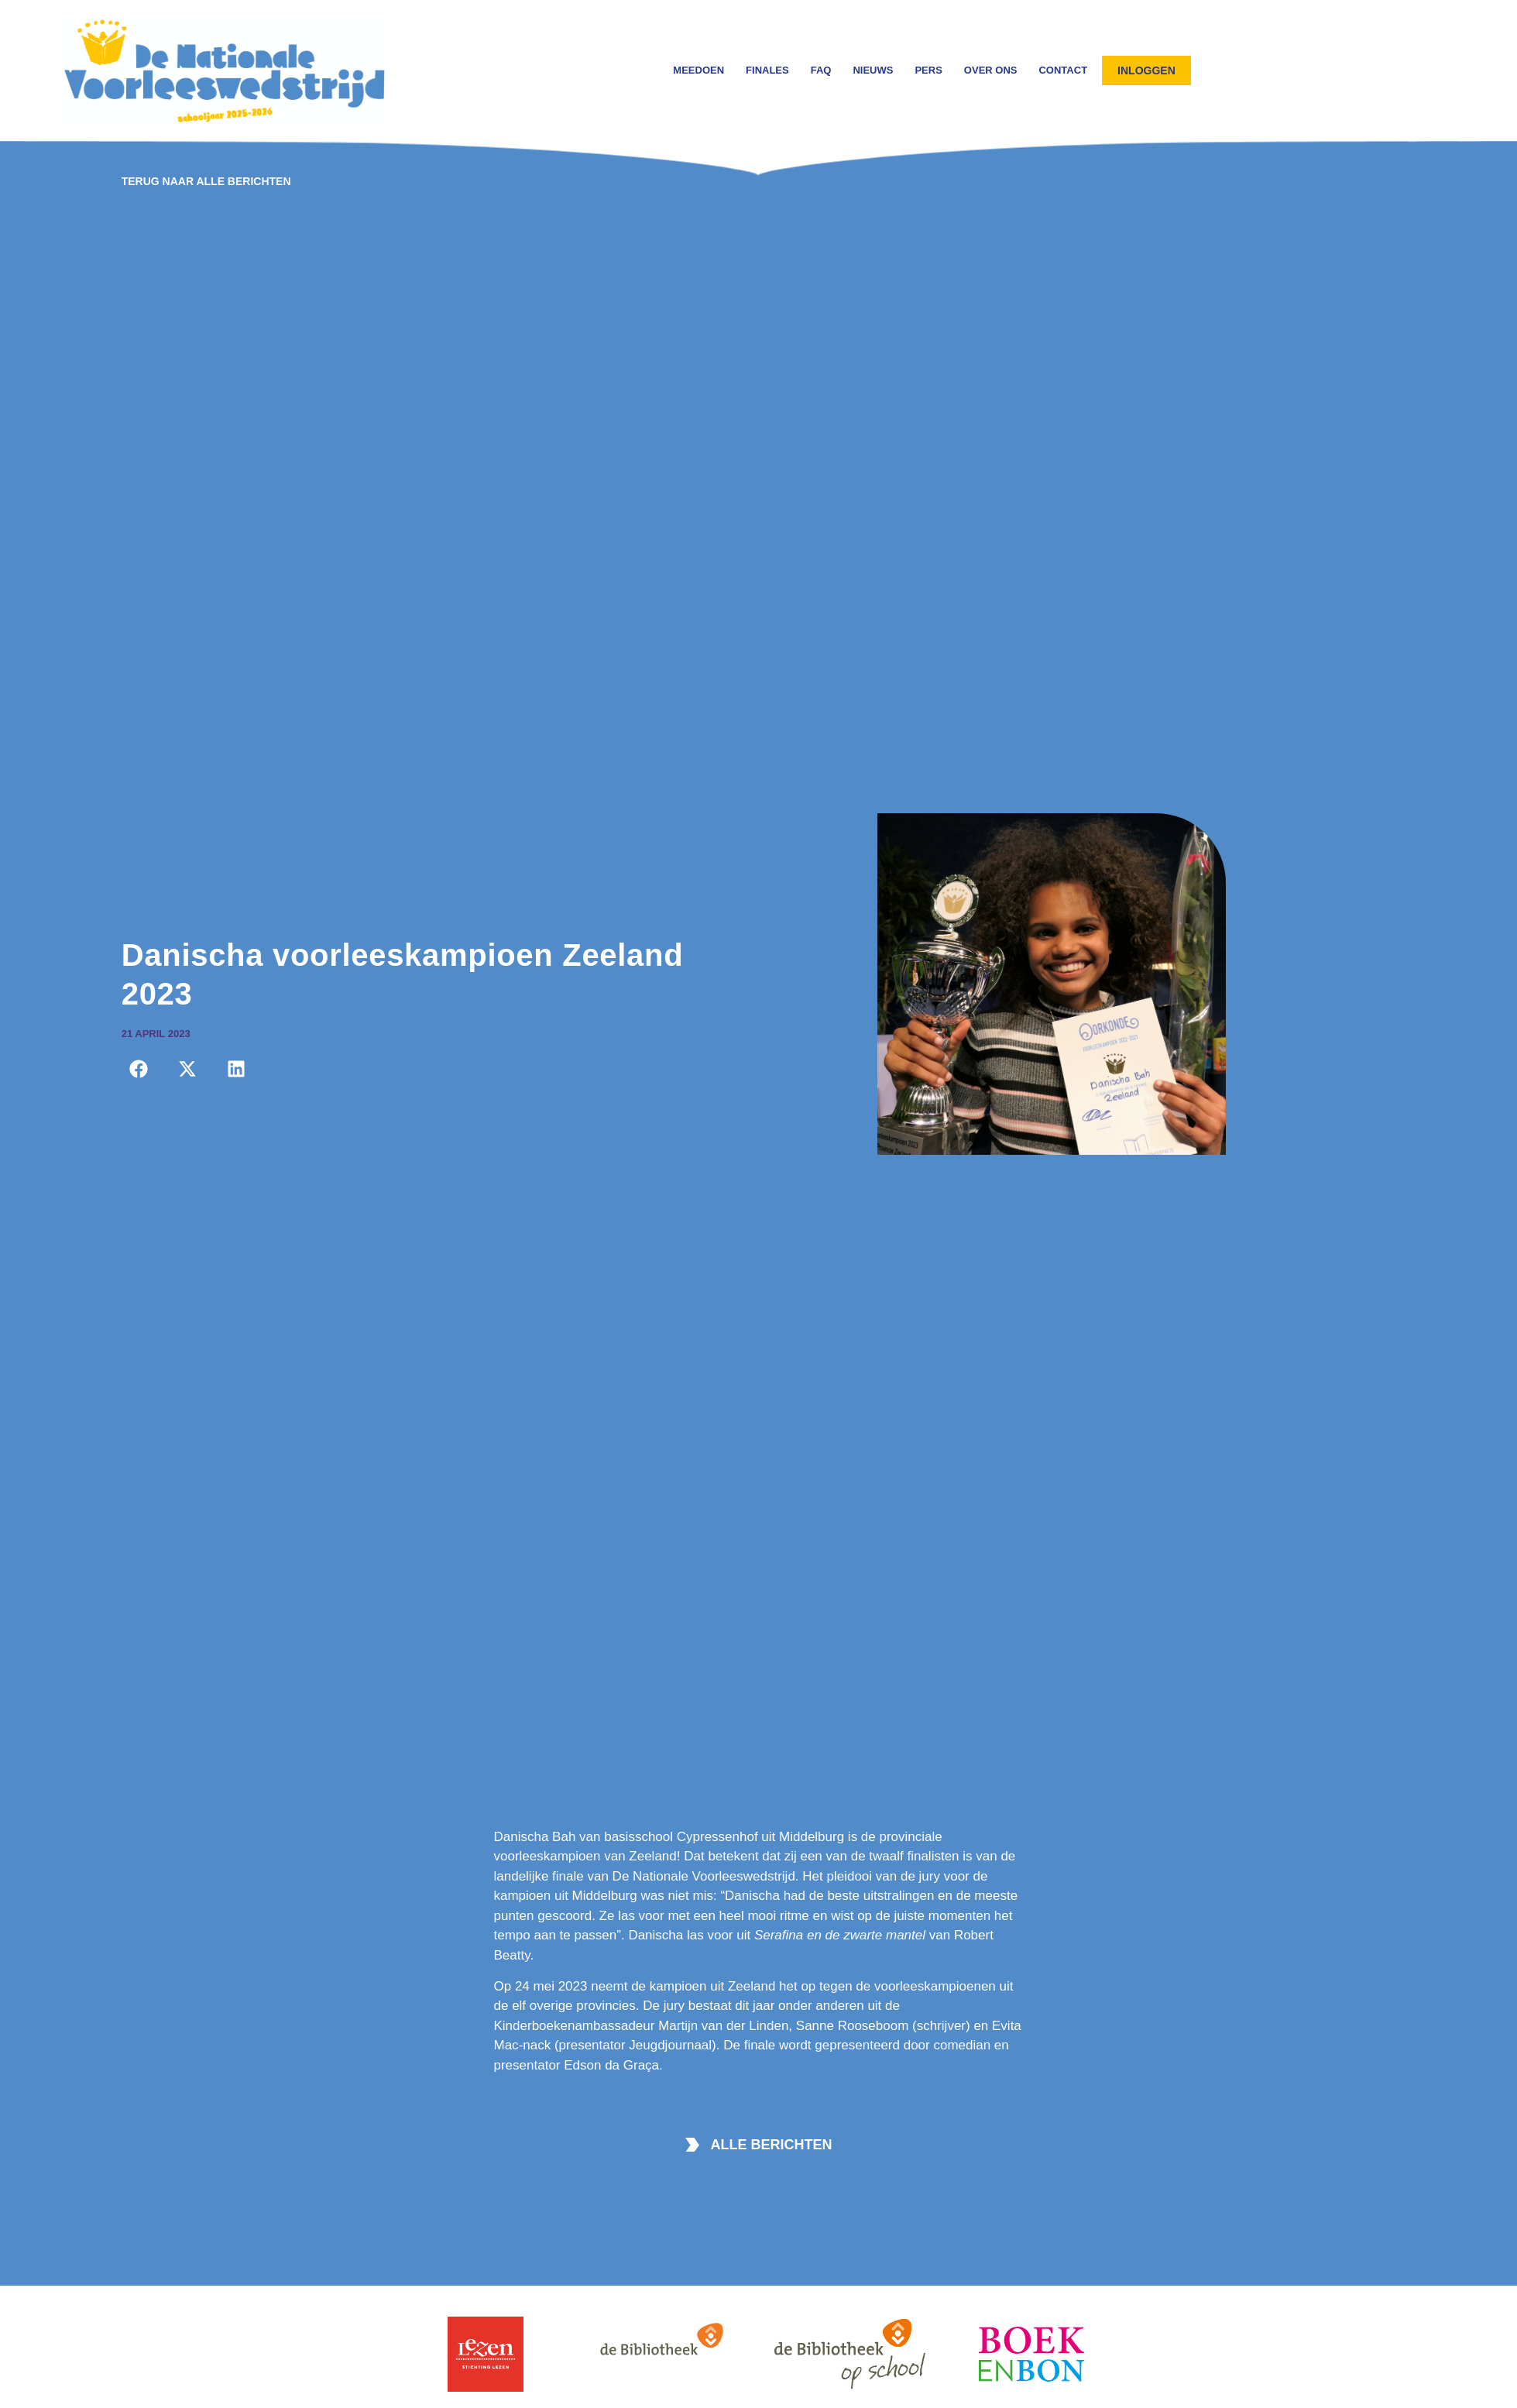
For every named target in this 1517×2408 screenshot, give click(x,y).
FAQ (821, 70)
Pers (928, 70)
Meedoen (698, 70)
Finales (767, 70)
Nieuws (873, 70)
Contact (1062, 70)
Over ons (991, 70)
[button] (139, 1069)
